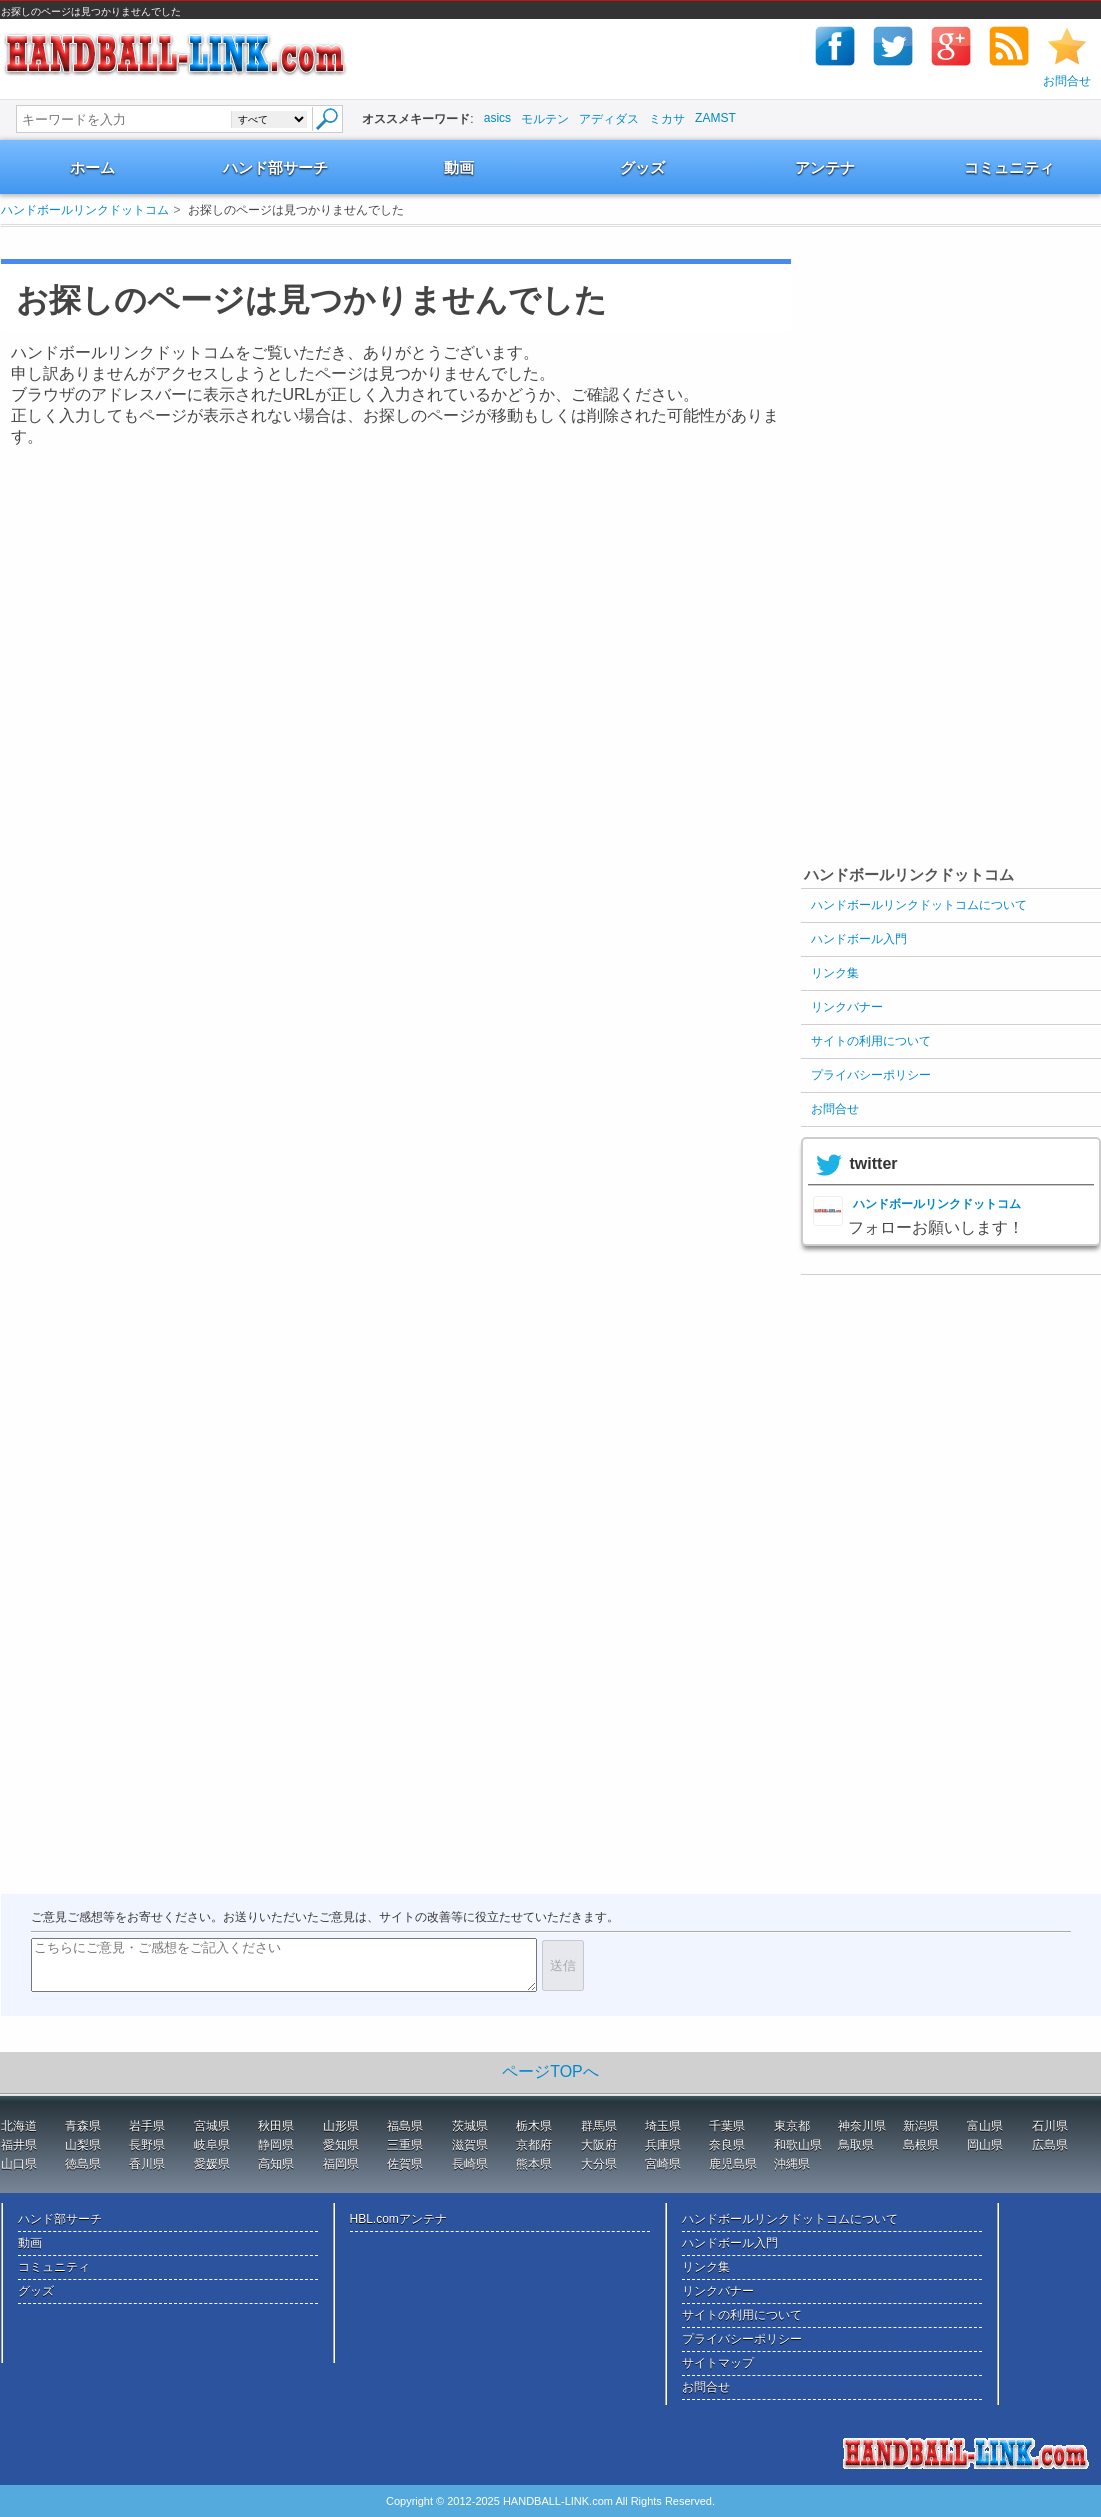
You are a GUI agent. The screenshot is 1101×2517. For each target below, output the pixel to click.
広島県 (1050, 2145)
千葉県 (727, 2126)
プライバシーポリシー (871, 1075)
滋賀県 (470, 2145)
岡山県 (985, 2145)
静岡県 (276, 2145)
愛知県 (341, 2145)
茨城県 (470, 2126)
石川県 (1050, 2126)
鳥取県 (856, 2145)
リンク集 (835, 973)
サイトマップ (718, 2363)
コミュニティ (1009, 167)
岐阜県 (212, 2145)
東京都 (792, 2126)
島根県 (921, 2145)
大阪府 (599, 2145)
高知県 (276, 2164)
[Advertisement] (375, 242)
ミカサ (667, 119)
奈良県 (727, 2145)
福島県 (405, 2126)
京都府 (534, 2145)
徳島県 (83, 2164)
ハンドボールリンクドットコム (85, 210)
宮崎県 (663, 2164)
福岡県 (341, 2164)
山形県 (341, 2126)
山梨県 (83, 2145)
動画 (459, 167)
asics (497, 118)
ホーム (92, 167)
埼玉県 (663, 2126)
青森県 (83, 2126)
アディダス (609, 119)
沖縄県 (792, 2164)
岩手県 (147, 2126)
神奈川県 (862, 2126)
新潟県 (921, 2126)
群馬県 (599, 2126)
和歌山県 (798, 2145)
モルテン (545, 119)
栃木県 (534, 2126)
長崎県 (470, 2164)
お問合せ (1067, 81)
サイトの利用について (871, 1041)
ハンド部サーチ (275, 167)
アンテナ (825, 167)
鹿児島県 (733, 2164)
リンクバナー (847, 1007)
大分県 (599, 2164)
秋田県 (276, 2126)
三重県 (405, 2145)
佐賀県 (405, 2164)
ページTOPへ (550, 2071)
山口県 (19, 2164)
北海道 (19, 2126)
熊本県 (534, 2164)
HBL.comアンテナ (398, 2219)
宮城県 (212, 2126)
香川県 (147, 2164)
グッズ (642, 167)
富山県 (985, 2126)
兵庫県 (663, 2145)
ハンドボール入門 (859, 939)
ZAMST (715, 118)
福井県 (19, 2145)
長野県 (147, 2145)
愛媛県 (212, 2164)
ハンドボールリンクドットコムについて (919, 905)
